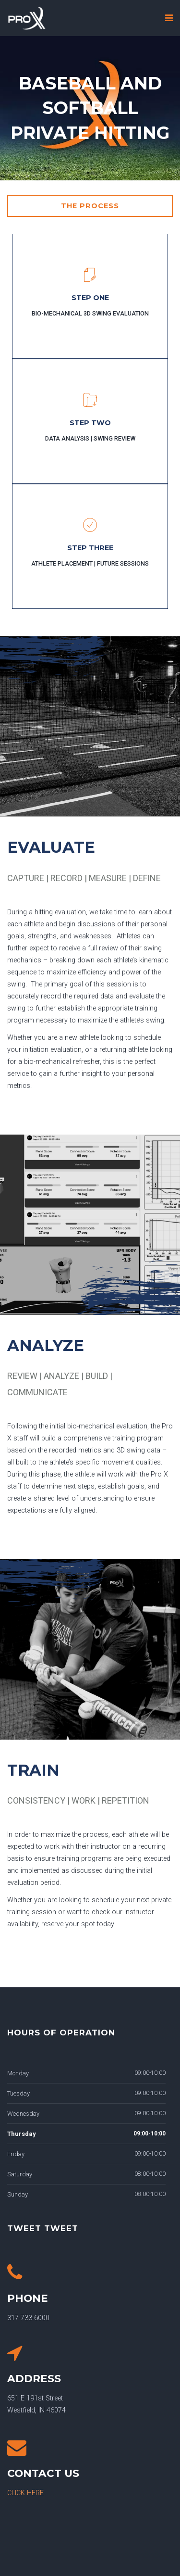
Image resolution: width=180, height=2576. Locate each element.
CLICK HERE (25, 2493)
